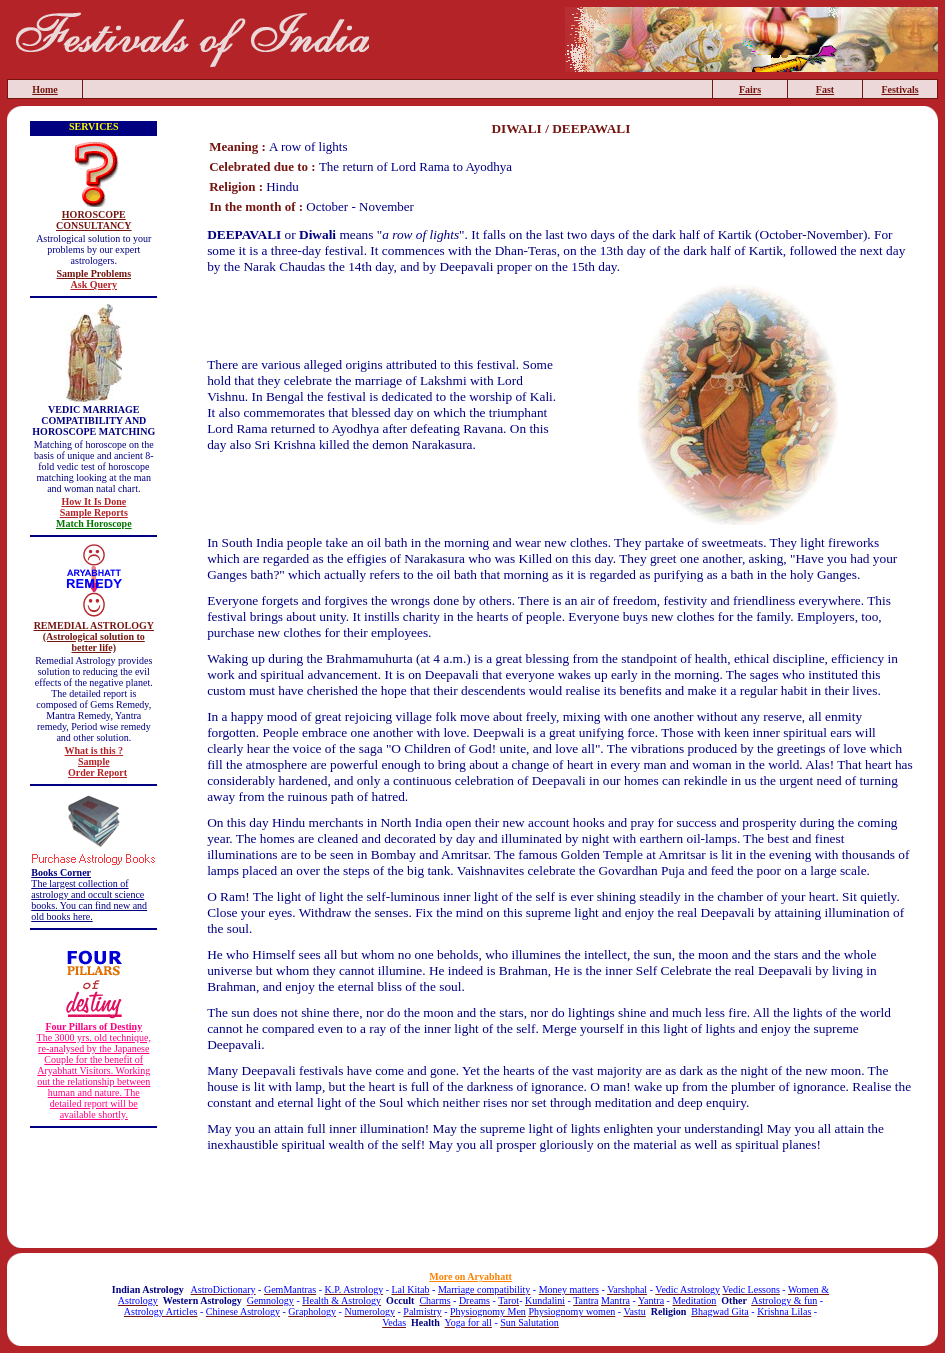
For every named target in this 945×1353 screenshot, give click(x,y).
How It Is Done (93, 501)
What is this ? (93, 750)
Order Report (97, 772)
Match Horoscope (94, 523)
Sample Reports (94, 512)
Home (45, 89)
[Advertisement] (561, 1203)
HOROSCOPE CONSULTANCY (94, 220)
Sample (94, 761)
